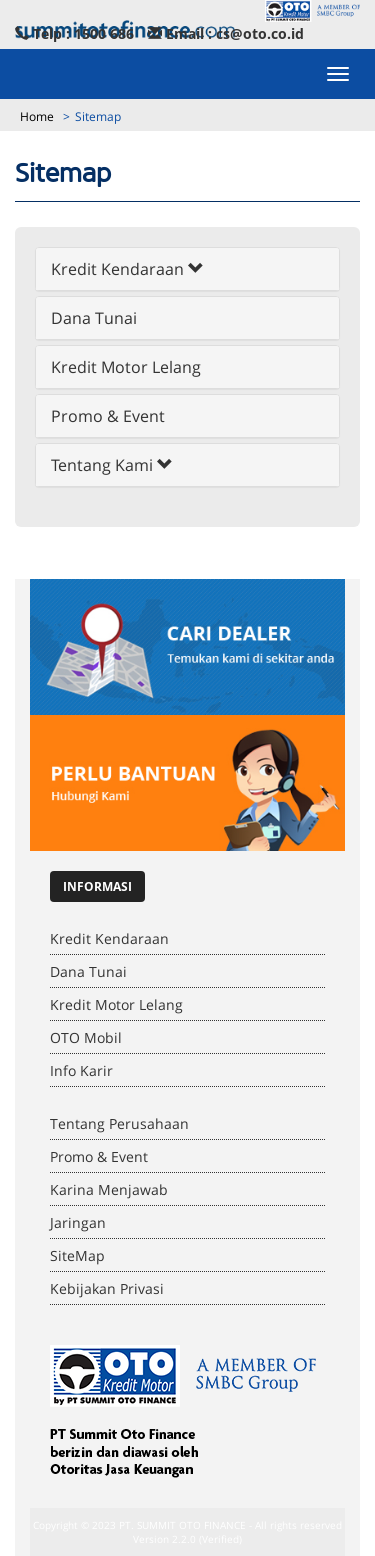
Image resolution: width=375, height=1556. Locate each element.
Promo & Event (108, 416)
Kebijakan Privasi (107, 1288)
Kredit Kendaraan (109, 938)
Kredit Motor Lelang (126, 367)
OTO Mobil (86, 1037)
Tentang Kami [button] (112, 465)
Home (37, 116)
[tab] (187, 269)
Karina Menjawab (109, 1189)
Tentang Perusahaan (119, 1123)
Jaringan (78, 1222)
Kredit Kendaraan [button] (127, 269)
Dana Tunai (94, 318)
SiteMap (77, 1255)
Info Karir (81, 1070)
